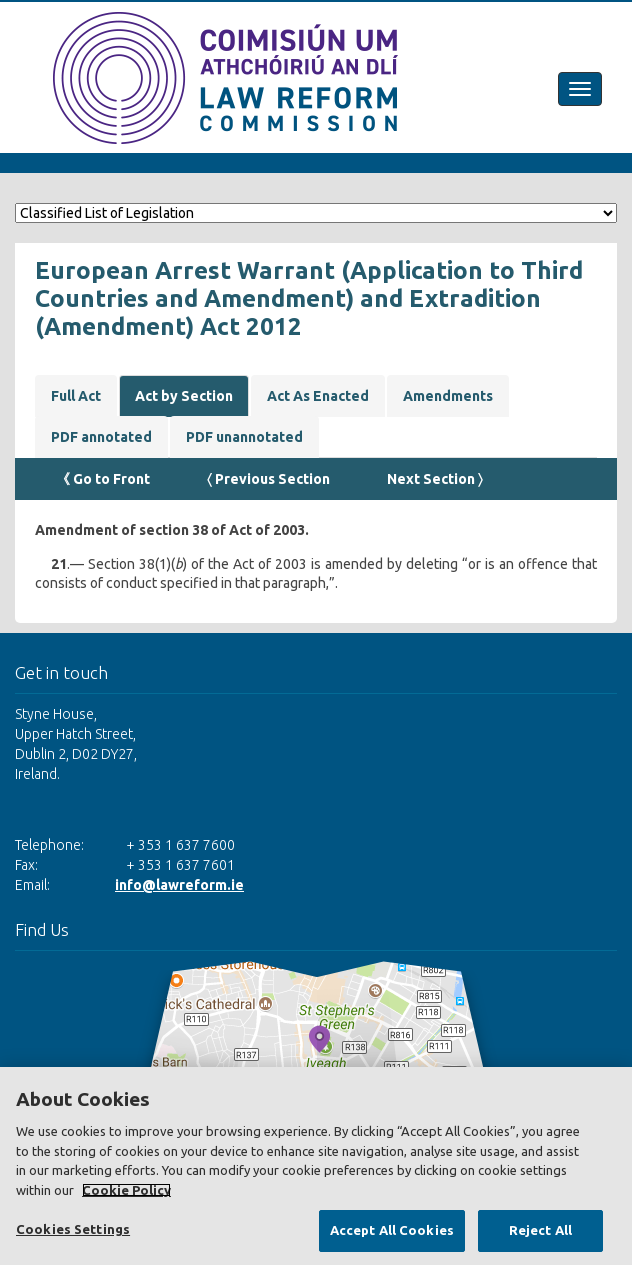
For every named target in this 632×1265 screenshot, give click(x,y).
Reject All (540, 1230)
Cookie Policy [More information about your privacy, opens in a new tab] (126, 1190)
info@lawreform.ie (179, 885)
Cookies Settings (73, 1229)
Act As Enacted (318, 396)
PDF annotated (101, 437)
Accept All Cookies (392, 1230)
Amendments (448, 396)
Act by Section (184, 396)
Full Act (76, 396)
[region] (316, 1166)
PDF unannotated (244, 437)
